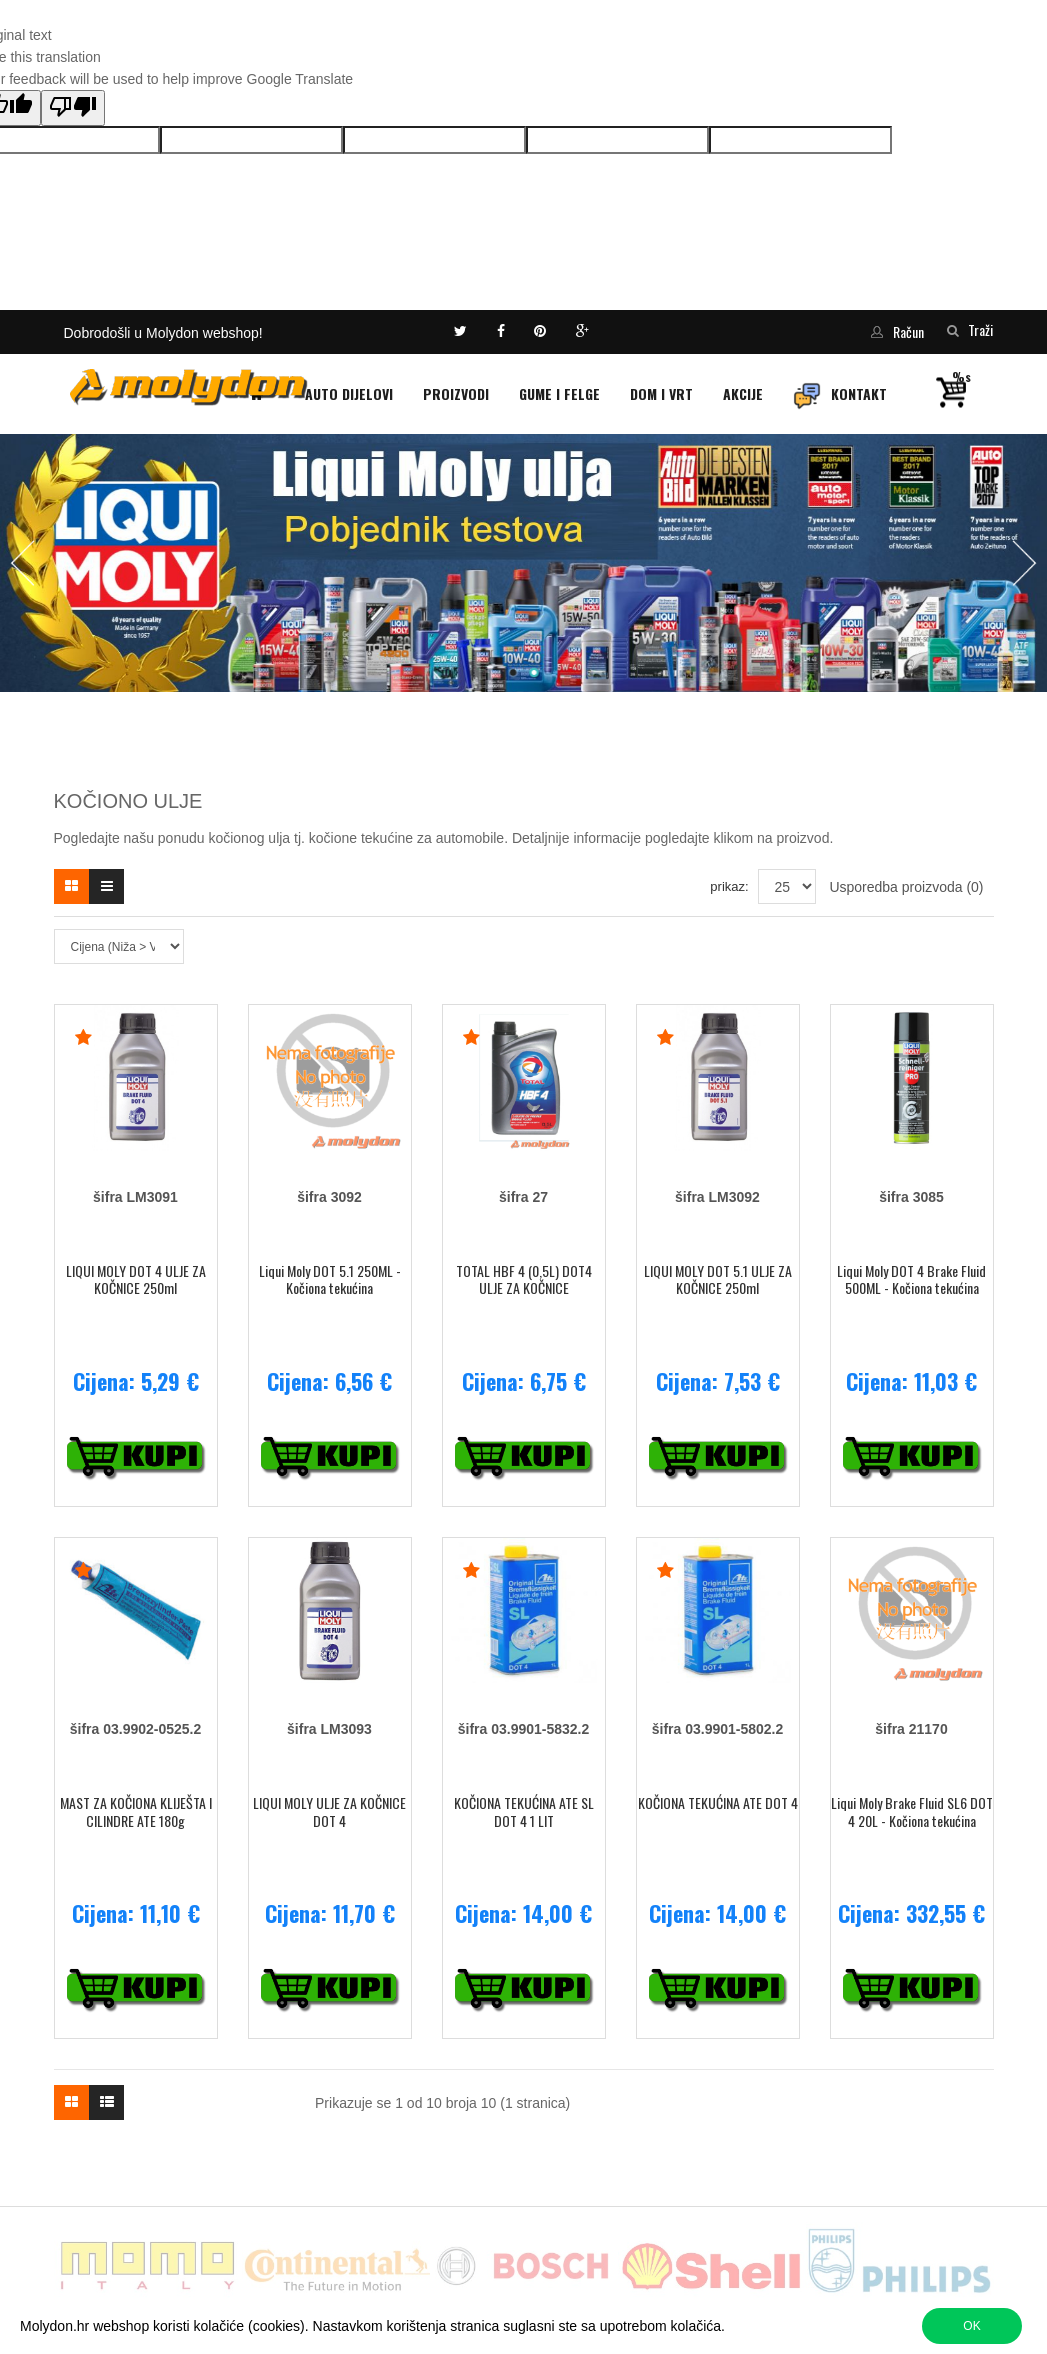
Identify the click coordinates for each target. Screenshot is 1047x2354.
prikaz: (729, 886)
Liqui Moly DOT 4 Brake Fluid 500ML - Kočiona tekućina (911, 1279)
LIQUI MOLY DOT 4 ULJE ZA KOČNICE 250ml (136, 1279)
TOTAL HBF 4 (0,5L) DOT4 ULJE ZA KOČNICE (524, 1279)
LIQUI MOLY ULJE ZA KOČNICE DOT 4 (329, 1811)
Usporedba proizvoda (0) (906, 887)
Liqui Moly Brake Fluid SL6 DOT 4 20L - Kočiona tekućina (912, 1811)
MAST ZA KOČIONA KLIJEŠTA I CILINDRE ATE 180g (136, 1811)
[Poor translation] (73, 108)
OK (971, 2326)
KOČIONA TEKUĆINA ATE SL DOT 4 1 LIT (524, 1811)
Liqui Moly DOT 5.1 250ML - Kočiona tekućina (330, 1279)
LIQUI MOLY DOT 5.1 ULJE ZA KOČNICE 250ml (718, 1279)
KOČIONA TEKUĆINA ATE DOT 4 (718, 1802)
